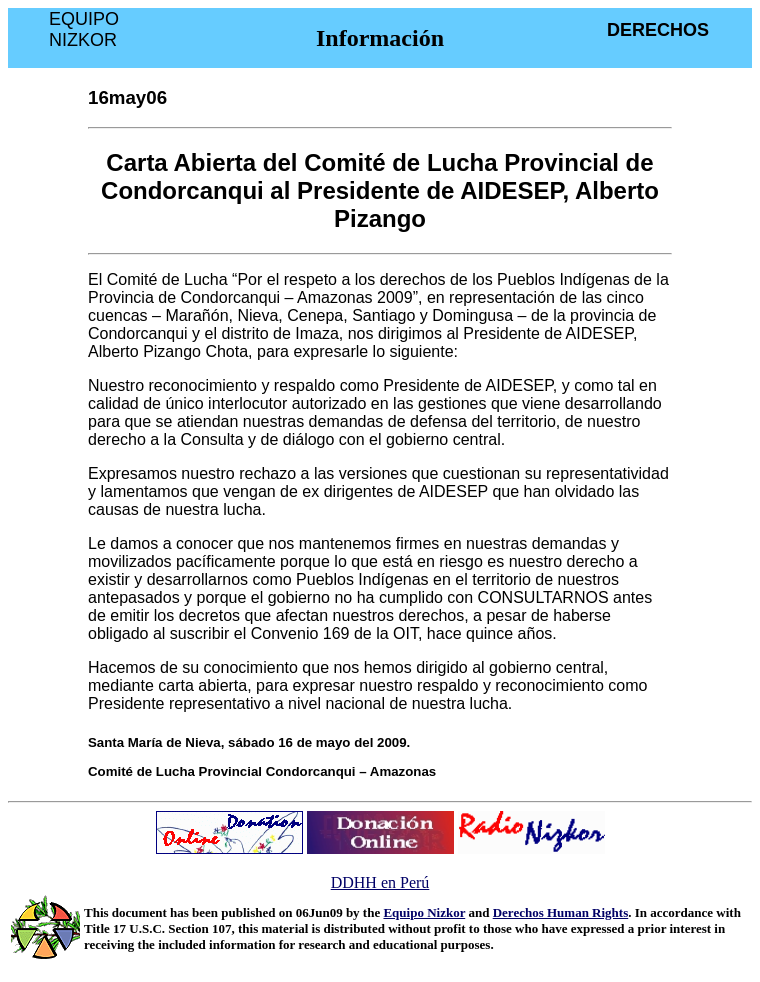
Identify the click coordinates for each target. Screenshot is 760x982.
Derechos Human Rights (561, 912)
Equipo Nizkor (424, 912)
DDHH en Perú (380, 882)
